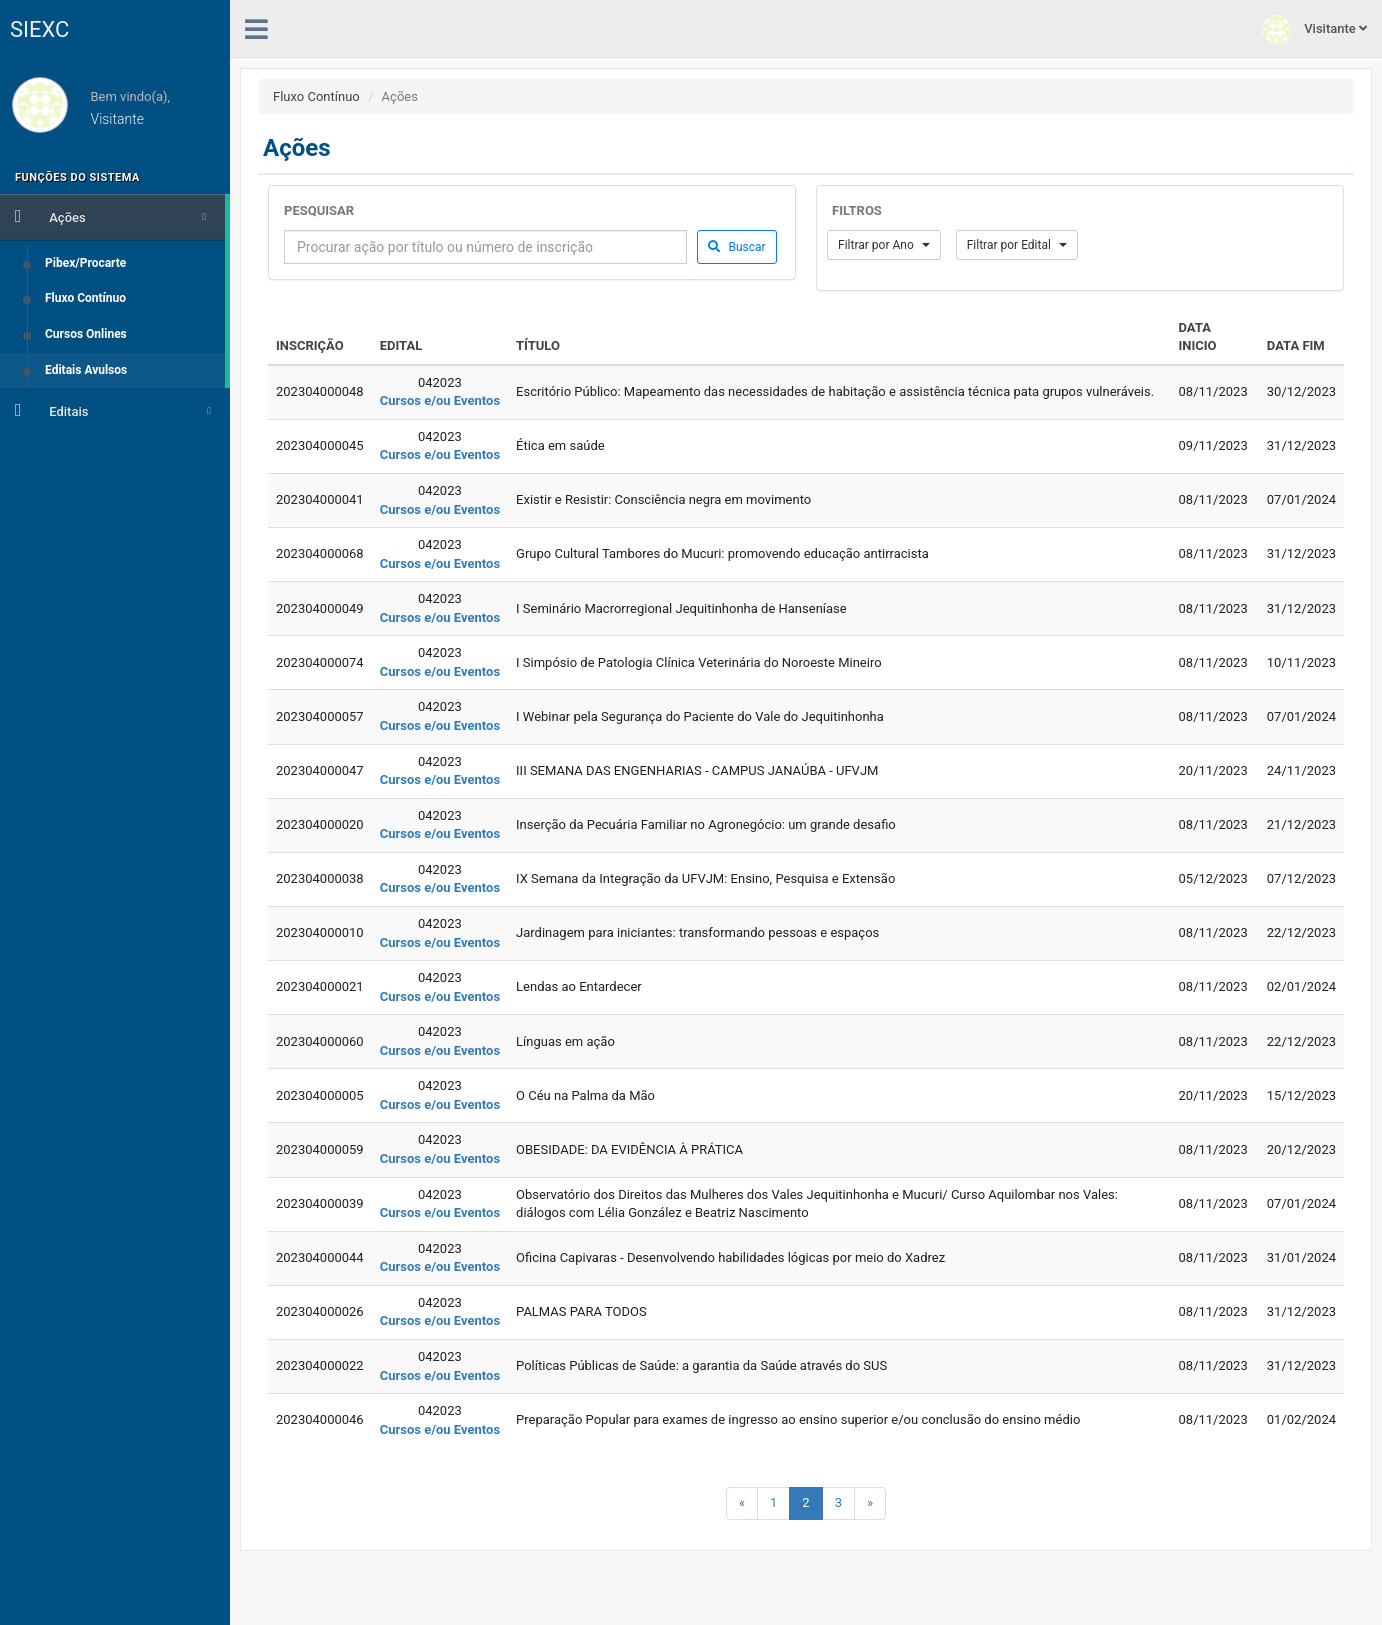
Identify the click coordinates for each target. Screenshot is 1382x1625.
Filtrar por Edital (1017, 245)
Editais (113, 410)
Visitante (1314, 29)
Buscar (736, 247)
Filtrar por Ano (884, 245)
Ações (110, 216)
